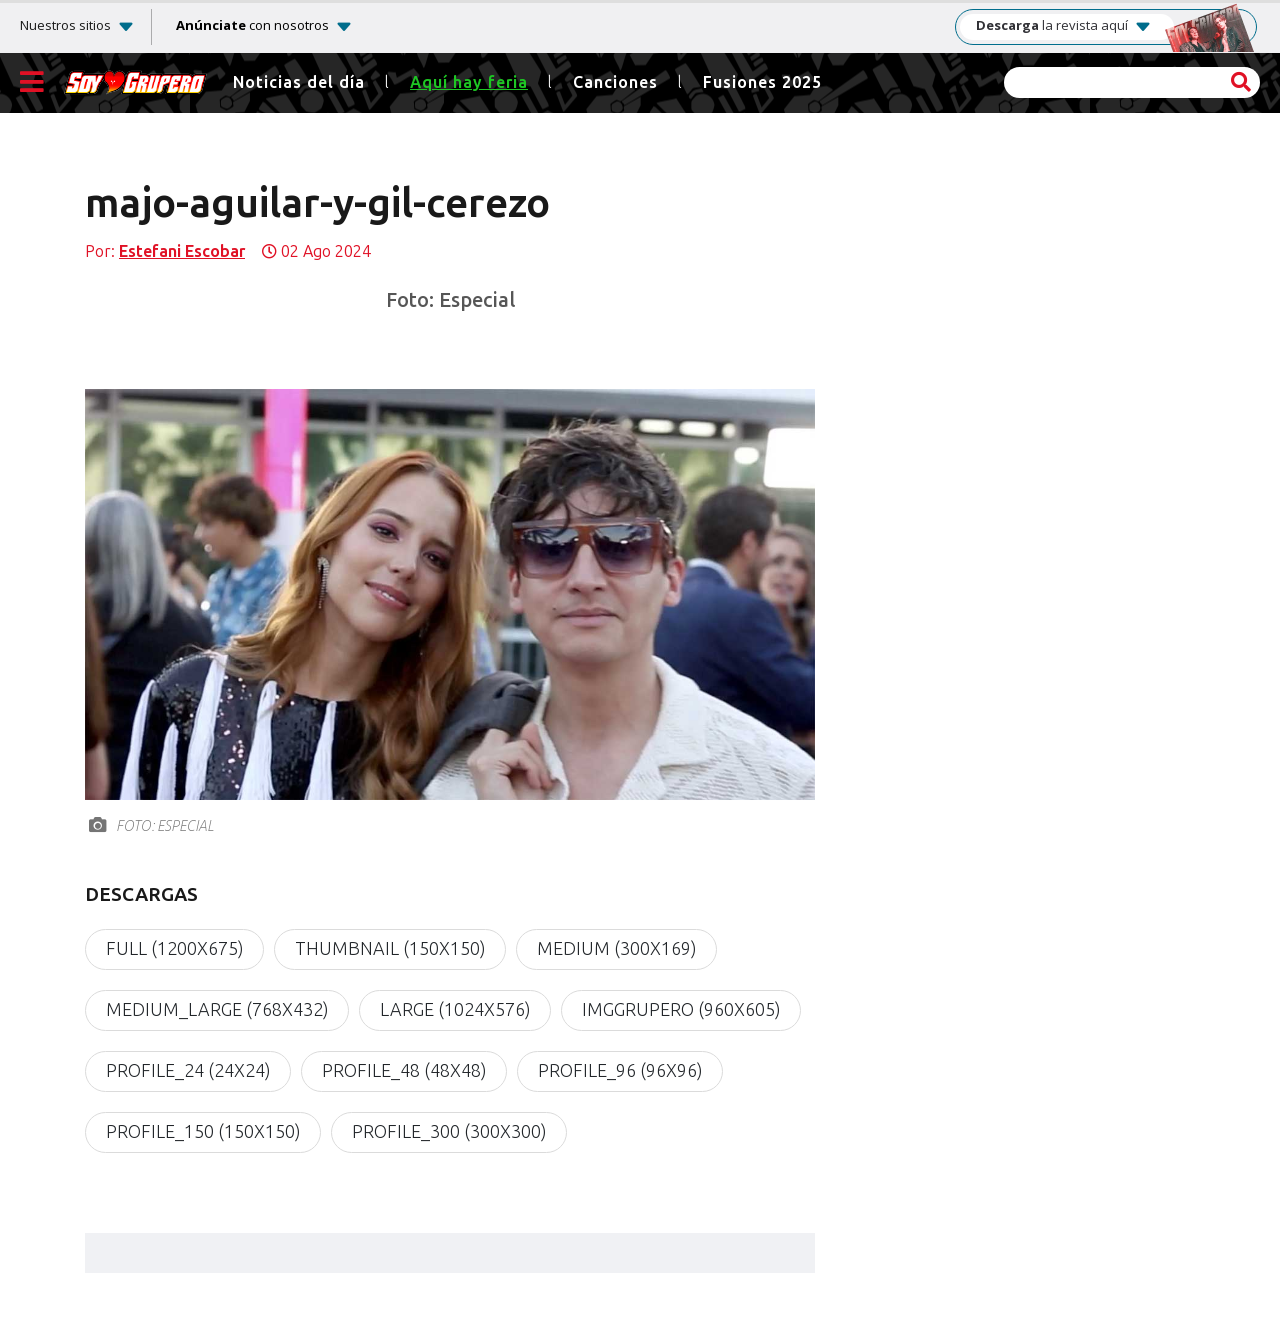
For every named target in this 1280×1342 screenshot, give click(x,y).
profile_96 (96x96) (620, 1071)
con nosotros (252, 25)
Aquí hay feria (469, 82)
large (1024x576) (455, 1010)
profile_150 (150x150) (203, 1132)
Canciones (615, 82)
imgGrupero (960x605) (681, 1010)
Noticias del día (299, 82)
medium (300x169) (616, 949)
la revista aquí (1064, 26)
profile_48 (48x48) (404, 1071)
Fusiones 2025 (762, 82)
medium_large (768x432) (217, 1010)
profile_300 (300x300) (449, 1132)
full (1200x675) (174, 949)
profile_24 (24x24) (188, 1071)
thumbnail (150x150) (390, 949)
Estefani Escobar (182, 251)
